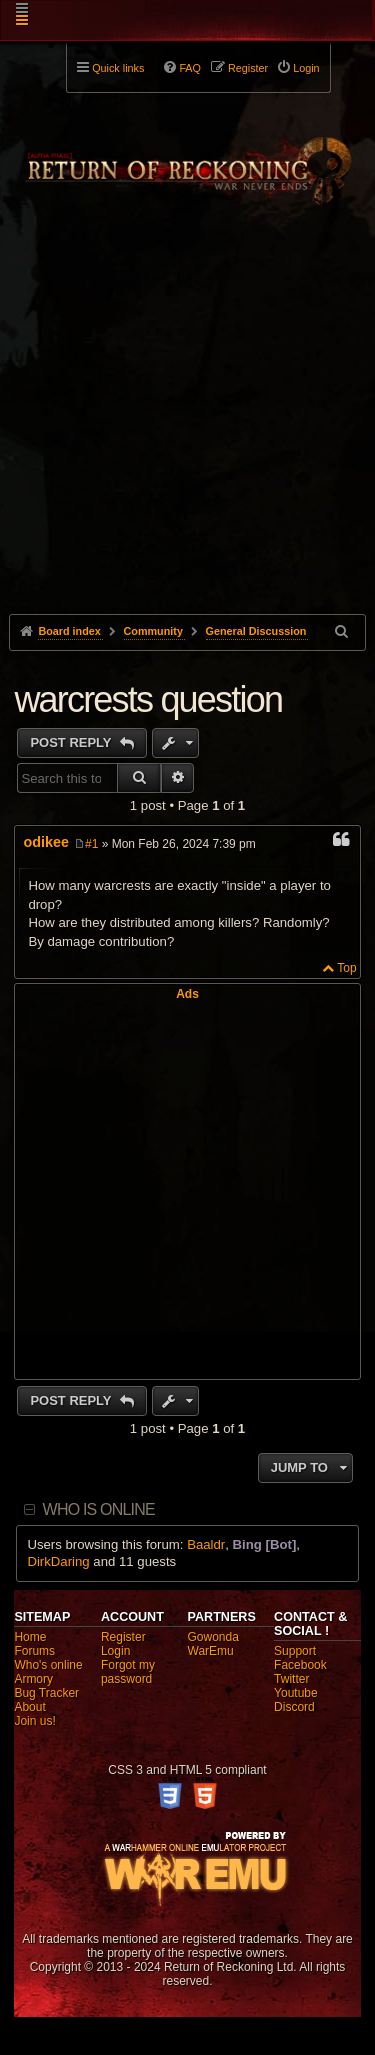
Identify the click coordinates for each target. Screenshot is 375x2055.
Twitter (291, 1679)
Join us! (34, 1721)
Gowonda (213, 1637)
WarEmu (211, 1651)
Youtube (296, 1693)
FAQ (190, 68)
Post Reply (72, 742)
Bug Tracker (46, 1693)
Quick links (118, 68)
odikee (46, 842)
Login (115, 1651)
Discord (294, 1707)
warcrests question (148, 699)
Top (346, 968)
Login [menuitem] (306, 68)
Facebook (300, 1665)
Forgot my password (128, 1672)
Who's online (48, 1665)
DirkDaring (58, 1561)
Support (295, 1651)
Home (30, 1637)
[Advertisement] (187, 443)
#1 (91, 844)
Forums (34, 1651)
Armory (33, 1679)
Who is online (99, 1509)
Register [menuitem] (248, 68)
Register (123, 1637)
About (29, 1707)
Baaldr (206, 1544)
